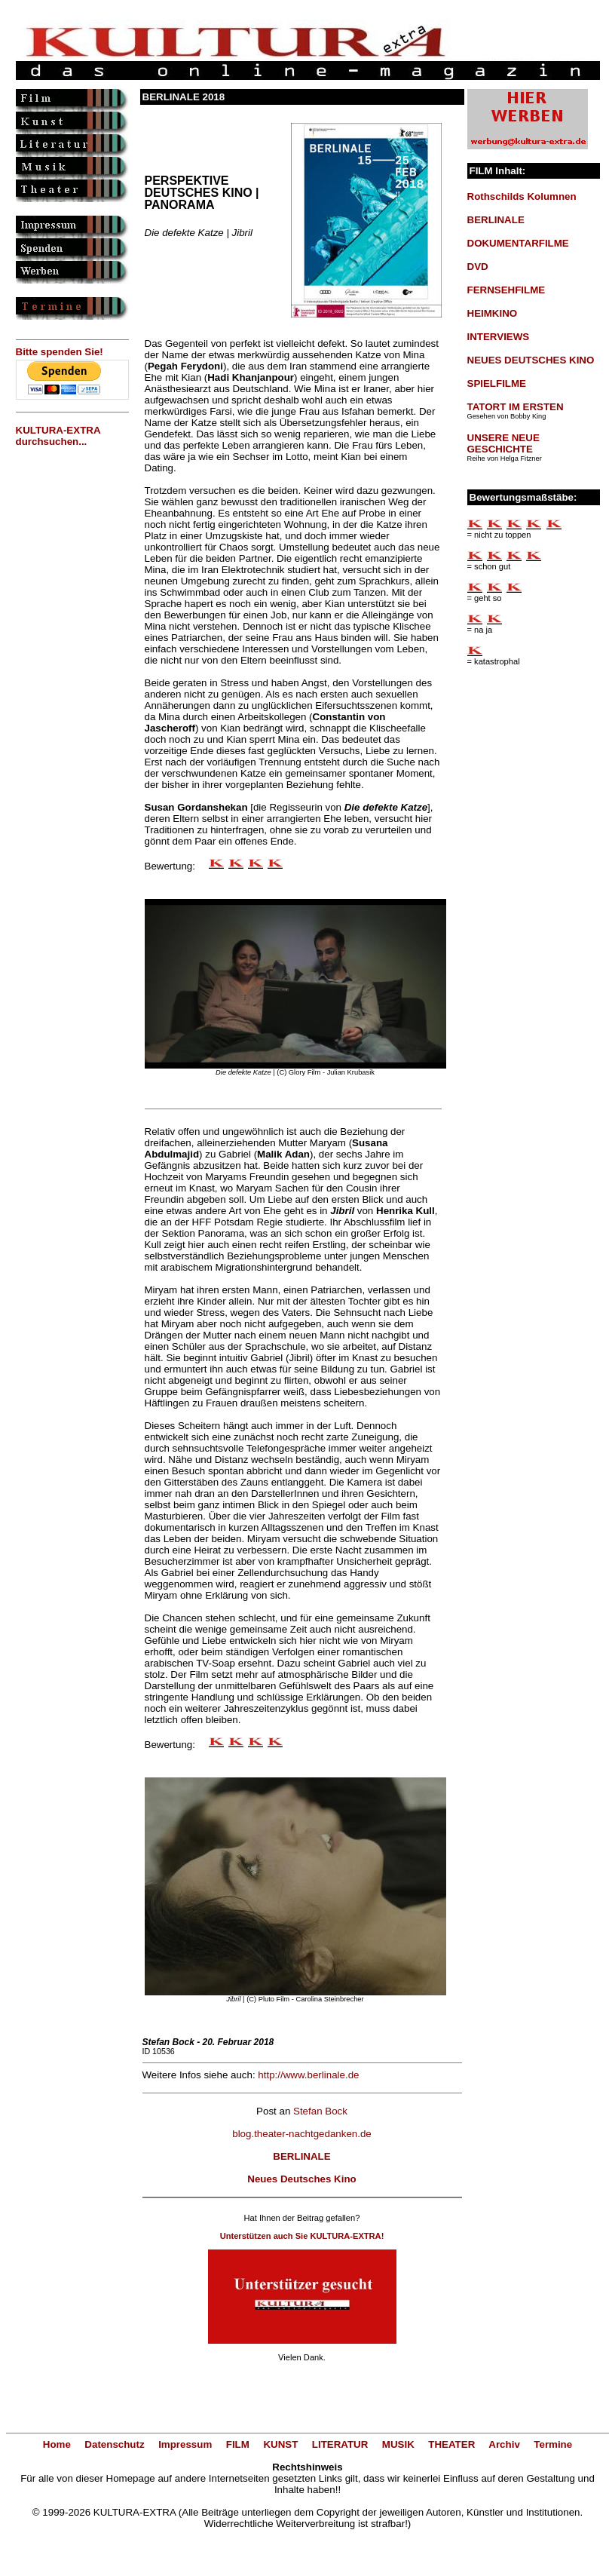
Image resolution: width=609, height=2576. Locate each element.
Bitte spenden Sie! (59, 351)
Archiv (503, 2444)
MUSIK (398, 2444)
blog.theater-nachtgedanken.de (302, 2133)
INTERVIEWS (498, 336)
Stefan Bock (320, 2111)
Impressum (185, 2444)
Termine (553, 2444)
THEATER (451, 2444)
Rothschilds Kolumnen (522, 196)
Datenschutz (114, 2444)
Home (57, 2444)
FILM (237, 2444)
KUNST (280, 2444)
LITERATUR (340, 2444)
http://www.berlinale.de (308, 2075)
